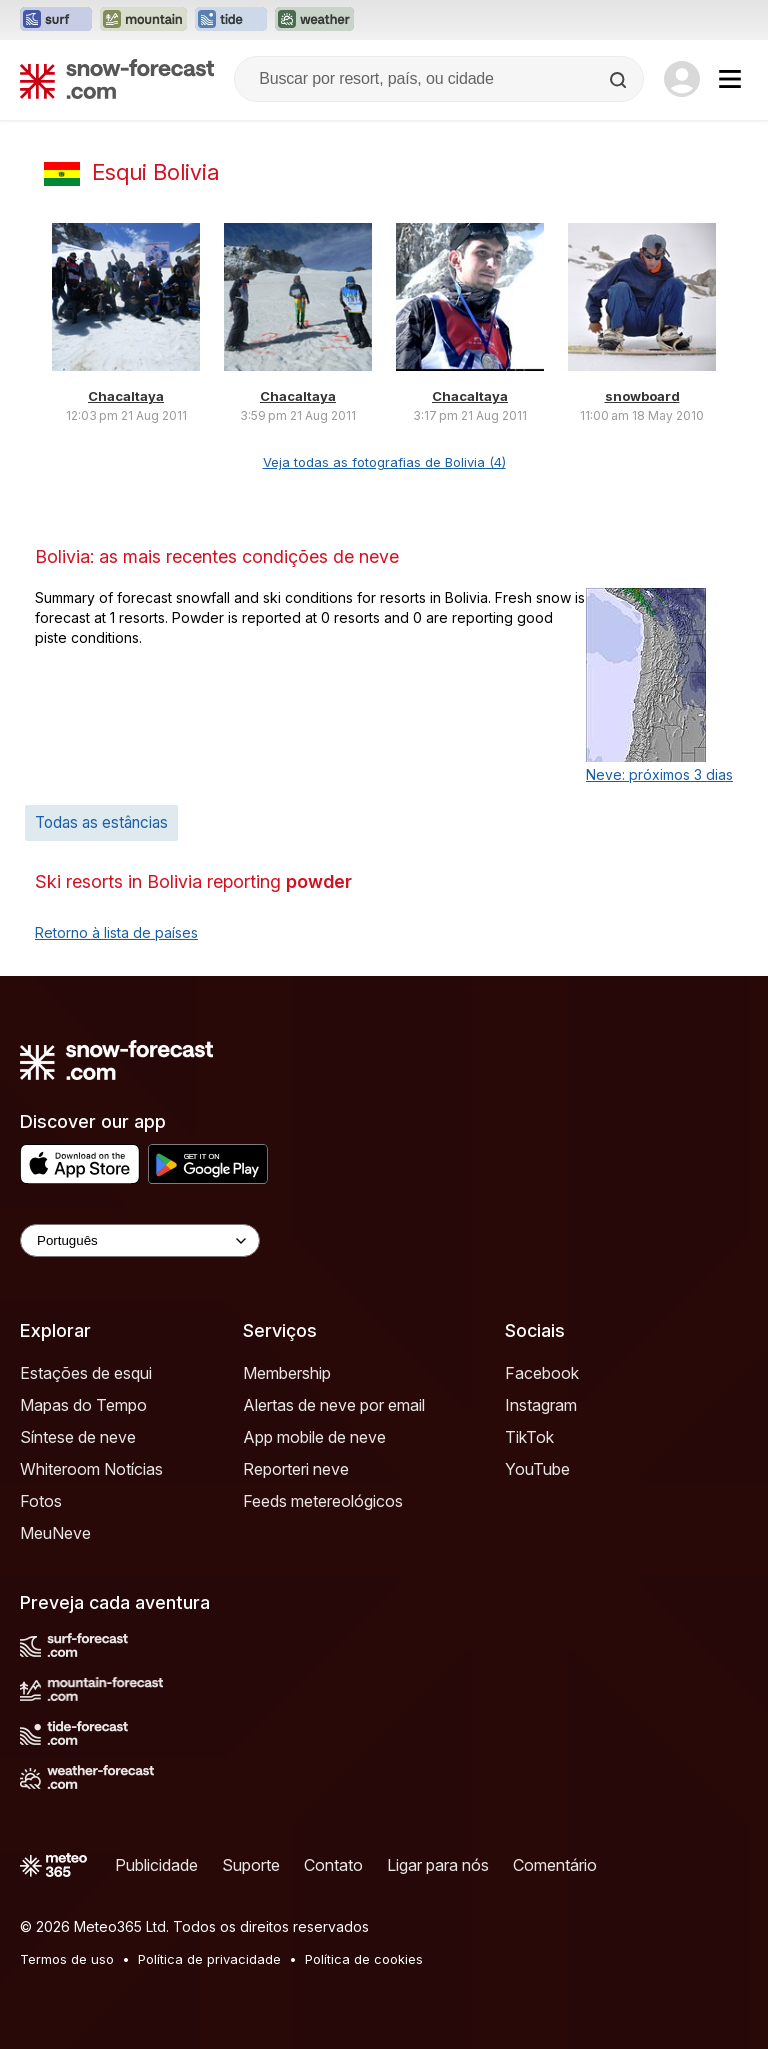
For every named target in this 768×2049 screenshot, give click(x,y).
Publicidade (156, 1865)
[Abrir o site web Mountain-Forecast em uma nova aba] (143, 20)
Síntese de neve (78, 1437)
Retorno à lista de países (116, 932)
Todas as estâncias (101, 822)
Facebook (542, 1373)
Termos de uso (67, 1959)
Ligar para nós (438, 1865)
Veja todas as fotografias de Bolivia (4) (384, 462)
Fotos (41, 1501)
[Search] (620, 80)
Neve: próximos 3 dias (659, 774)
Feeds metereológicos (323, 1501)
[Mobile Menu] (730, 79)
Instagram (541, 1405)
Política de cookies (364, 1959)
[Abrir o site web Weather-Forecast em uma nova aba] (314, 20)
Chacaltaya (126, 396)
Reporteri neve (296, 1469)
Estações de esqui (86, 1373)
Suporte (251, 1865)
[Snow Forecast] (117, 79)
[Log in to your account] (682, 79)
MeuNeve (55, 1533)
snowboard (642, 396)
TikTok (529, 1437)
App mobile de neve (314, 1437)
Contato (333, 1865)
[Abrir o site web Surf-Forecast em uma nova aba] (56, 20)
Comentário (555, 1865)
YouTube (537, 1469)
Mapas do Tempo (83, 1405)
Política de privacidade (209, 1959)
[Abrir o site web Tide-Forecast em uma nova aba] (231, 20)
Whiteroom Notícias (91, 1469)
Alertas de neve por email (334, 1405)
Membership (287, 1373)
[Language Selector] (140, 1240)
